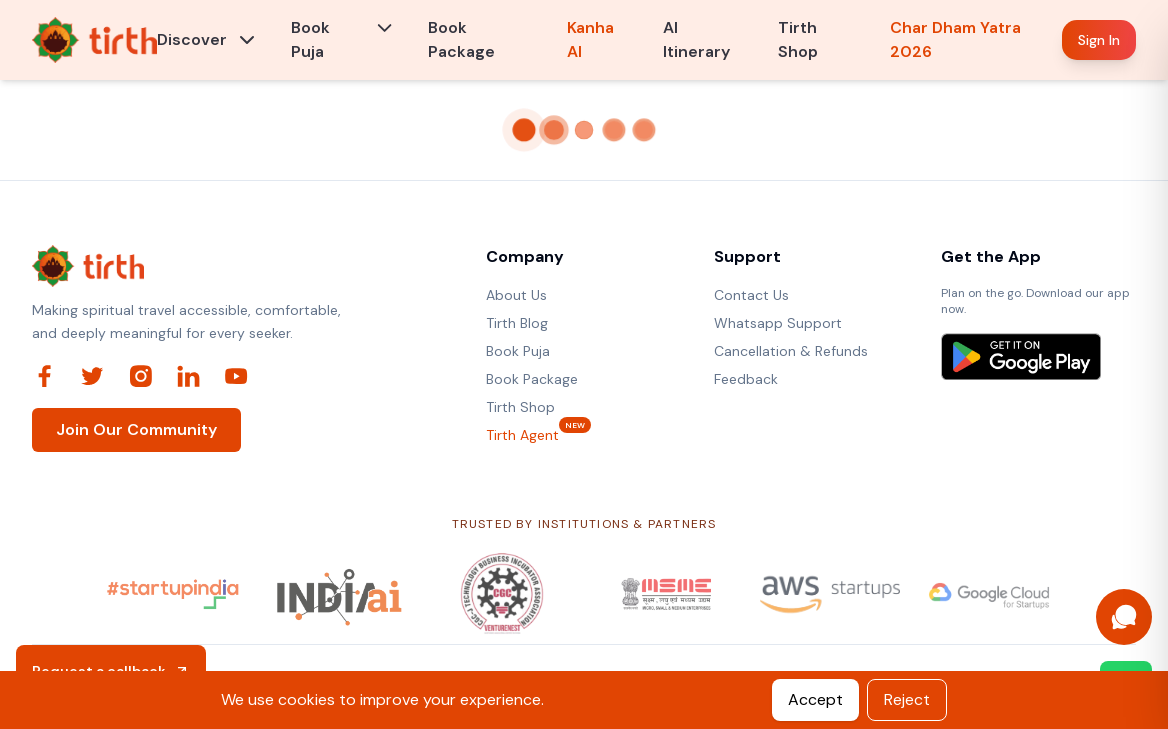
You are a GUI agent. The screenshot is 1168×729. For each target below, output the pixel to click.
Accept (815, 699)
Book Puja (310, 39)
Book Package (461, 39)
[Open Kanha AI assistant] (1124, 617)
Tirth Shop (798, 39)
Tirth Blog (517, 323)
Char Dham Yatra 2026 (955, 39)
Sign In (1099, 40)
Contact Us (751, 295)
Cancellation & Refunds (791, 351)
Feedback (746, 379)
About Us (516, 295)
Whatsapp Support (778, 323)
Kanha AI (590, 39)
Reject (907, 699)
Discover (192, 39)
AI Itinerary (696, 39)
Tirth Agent (522, 434)
